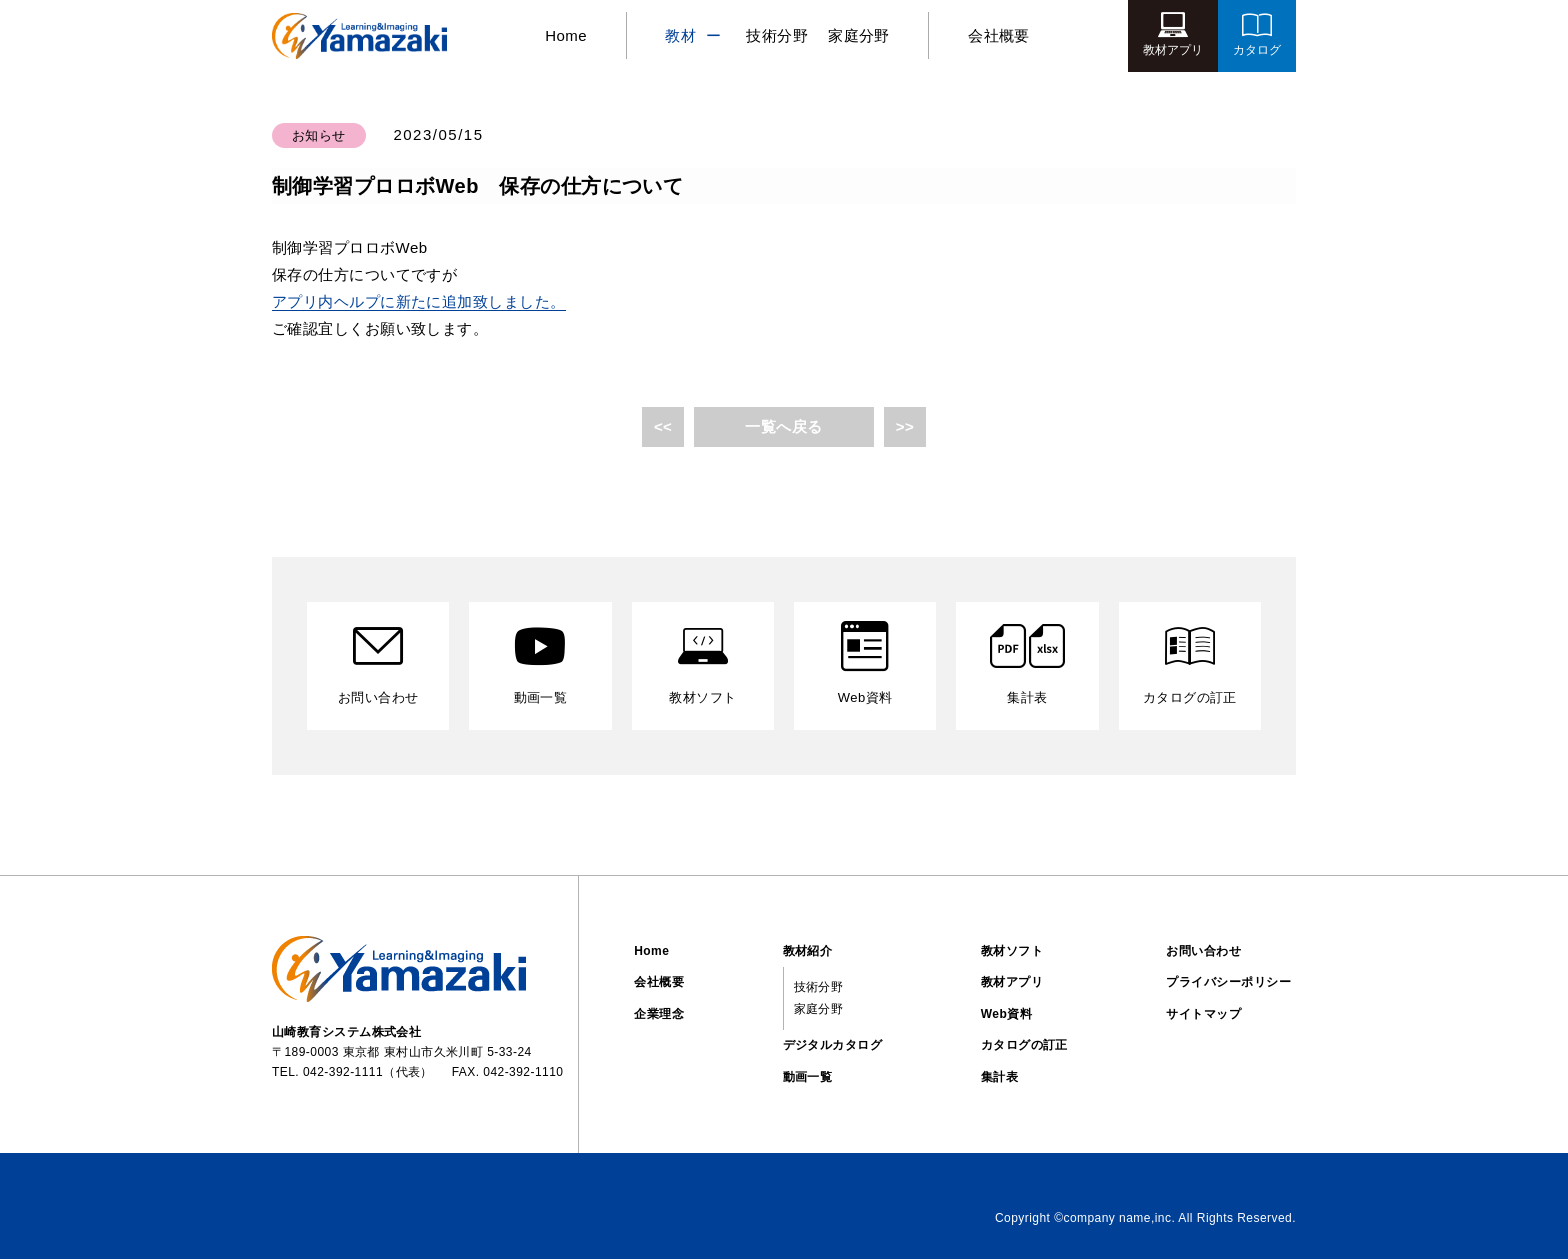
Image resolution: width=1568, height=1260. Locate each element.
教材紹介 (808, 951)
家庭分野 (859, 35)
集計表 (999, 1078)
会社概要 (1002, 35)
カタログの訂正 (1024, 1046)
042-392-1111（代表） (368, 1073)
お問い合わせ (1203, 951)
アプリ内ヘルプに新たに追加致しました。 (419, 301)
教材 (680, 35)
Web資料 (1006, 1015)
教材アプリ (1012, 983)
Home (563, 35)
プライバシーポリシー (1228, 983)
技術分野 (777, 35)
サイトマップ (1203, 1015)
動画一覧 (808, 1078)
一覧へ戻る (783, 426)
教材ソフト (1012, 951)
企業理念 (659, 1015)
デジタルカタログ (833, 1046)
